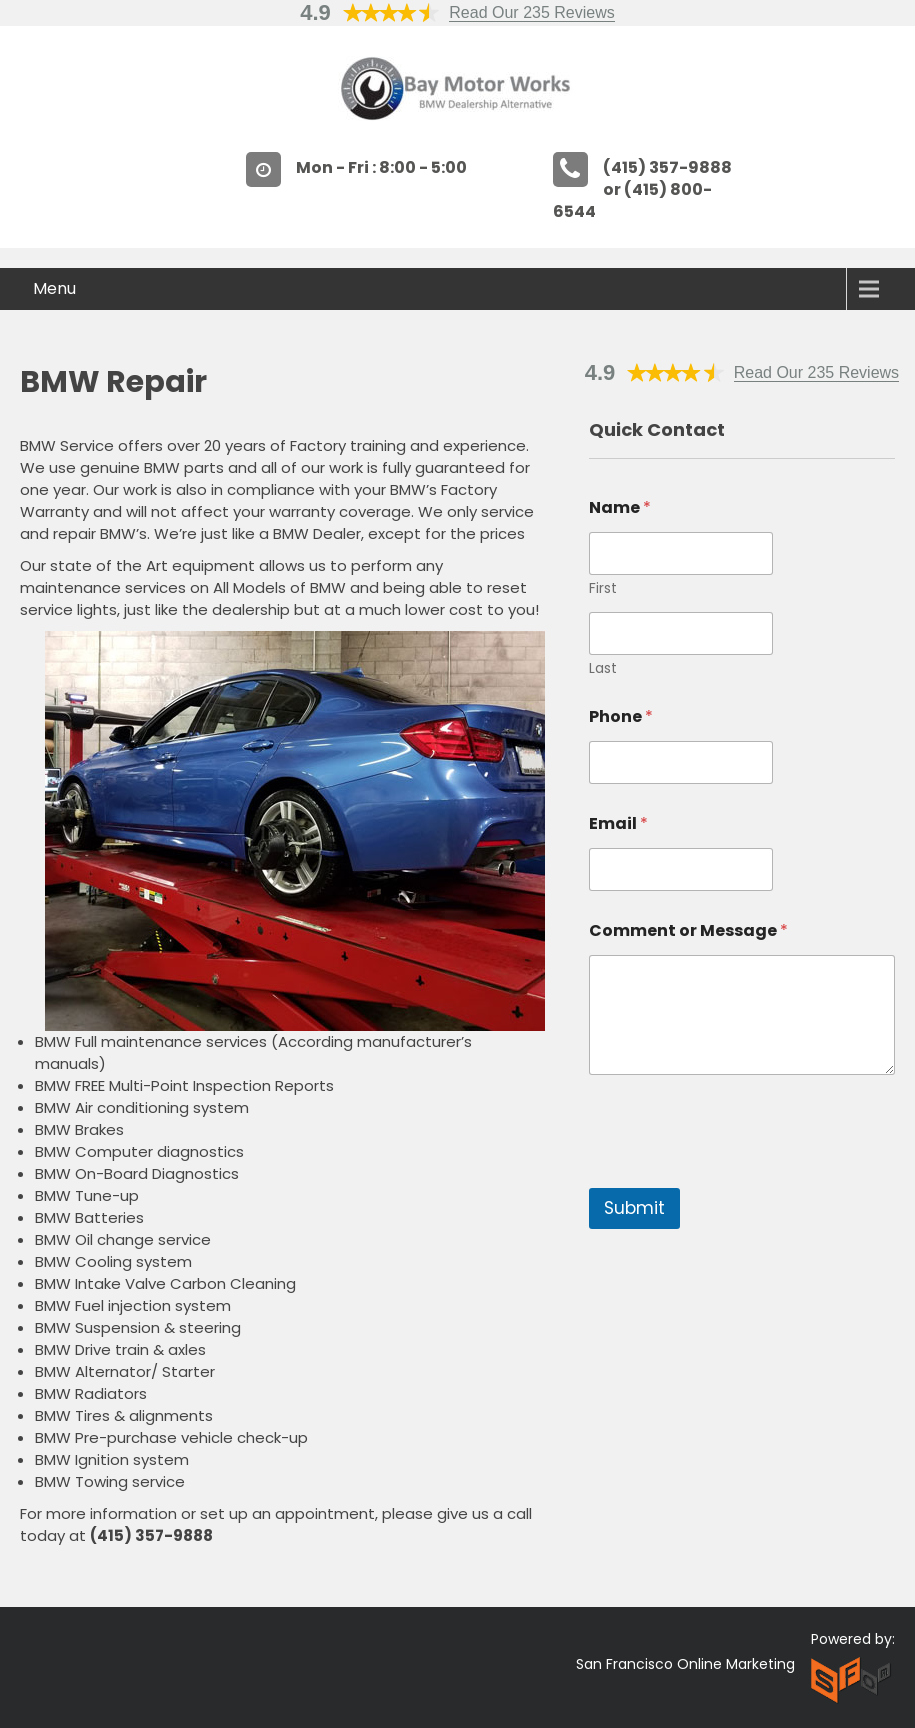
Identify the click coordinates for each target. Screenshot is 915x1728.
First (603, 588)
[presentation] (741, 1175)
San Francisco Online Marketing (685, 1664)
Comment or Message (688, 930)
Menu (54, 288)
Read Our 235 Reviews (531, 12)
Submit (634, 1208)
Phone (621, 716)
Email (618, 823)
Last (603, 668)
